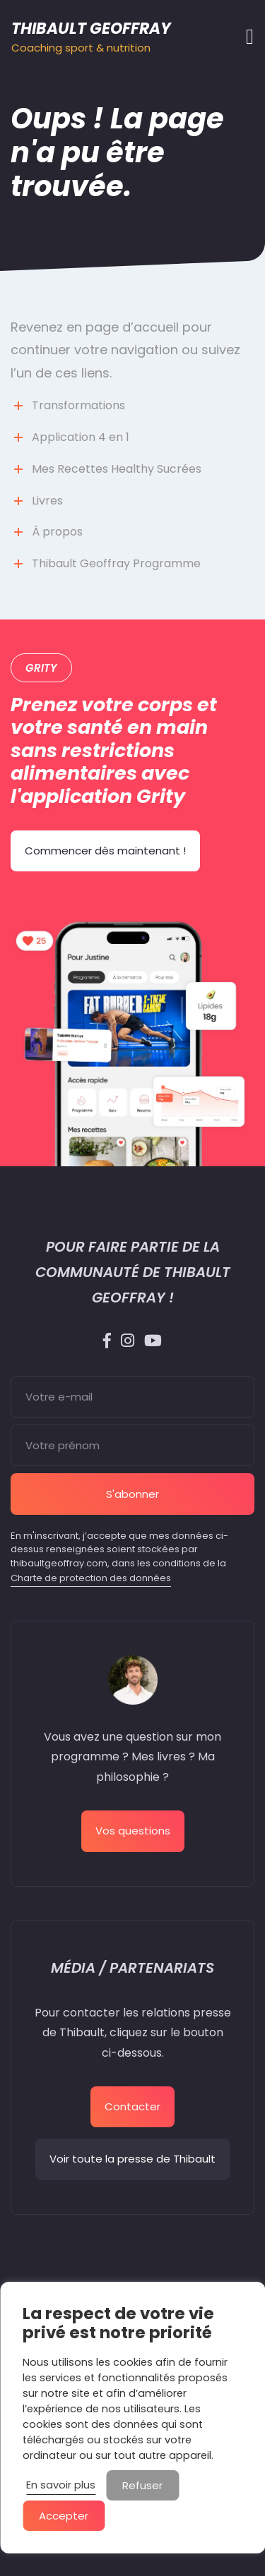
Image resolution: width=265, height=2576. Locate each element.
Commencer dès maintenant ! (105, 850)
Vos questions (132, 1830)
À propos (57, 532)
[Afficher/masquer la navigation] (245, 36)
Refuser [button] (142, 2485)
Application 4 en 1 (80, 437)
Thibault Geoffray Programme (116, 563)
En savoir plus (60, 2485)
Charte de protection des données (91, 1578)
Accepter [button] (63, 2515)
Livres (47, 500)
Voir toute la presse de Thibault (132, 2158)
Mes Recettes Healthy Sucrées (116, 469)
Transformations (78, 405)
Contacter (132, 2106)
